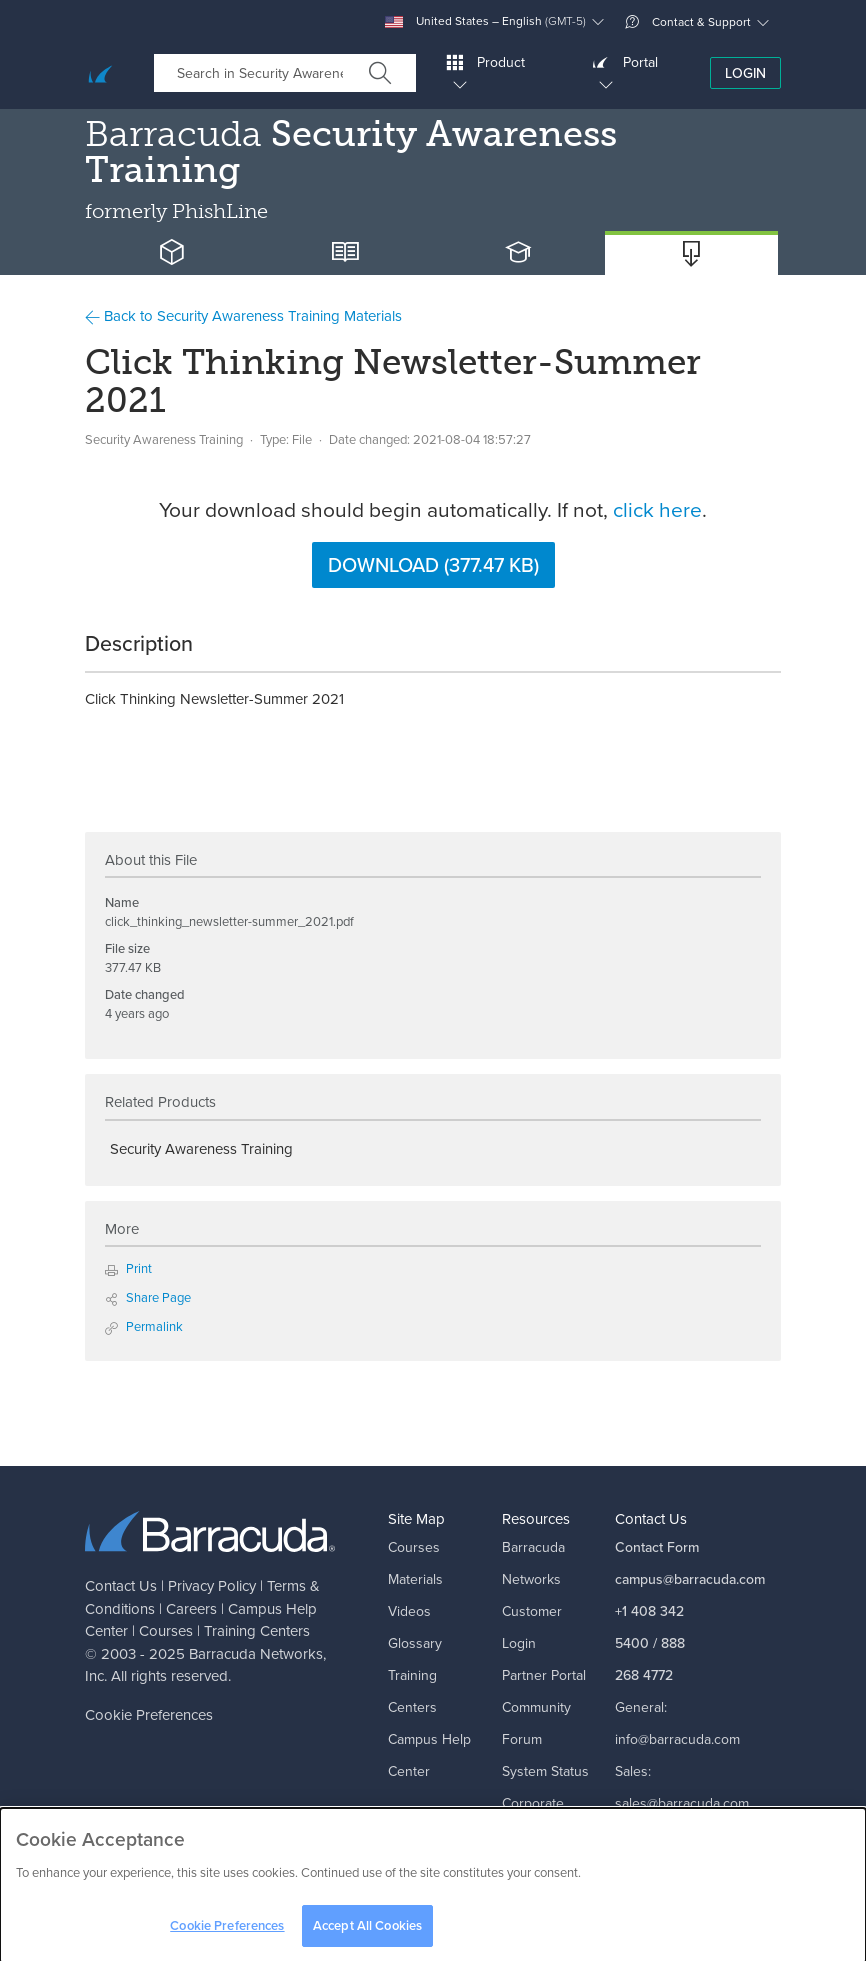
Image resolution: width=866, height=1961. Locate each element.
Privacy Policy (212, 1586)
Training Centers (257, 1631)
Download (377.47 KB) (433, 565)
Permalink (144, 1326)
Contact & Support (688, 22)
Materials (415, 1579)
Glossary (415, 1643)
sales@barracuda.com (682, 1803)
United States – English (485, 21)
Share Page (148, 1297)
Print (128, 1268)
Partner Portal (544, 1675)
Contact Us (121, 1586)
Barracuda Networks (256, 1654)
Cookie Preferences (149, 1715)
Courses (166, 1631)
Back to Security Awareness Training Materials (243, 316)
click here (657, 509)
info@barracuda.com (677, 1739)
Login (745, 73)
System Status (545, 1771)
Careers (191, 1609)
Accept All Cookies (367, 1931)
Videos (409, 1611)
